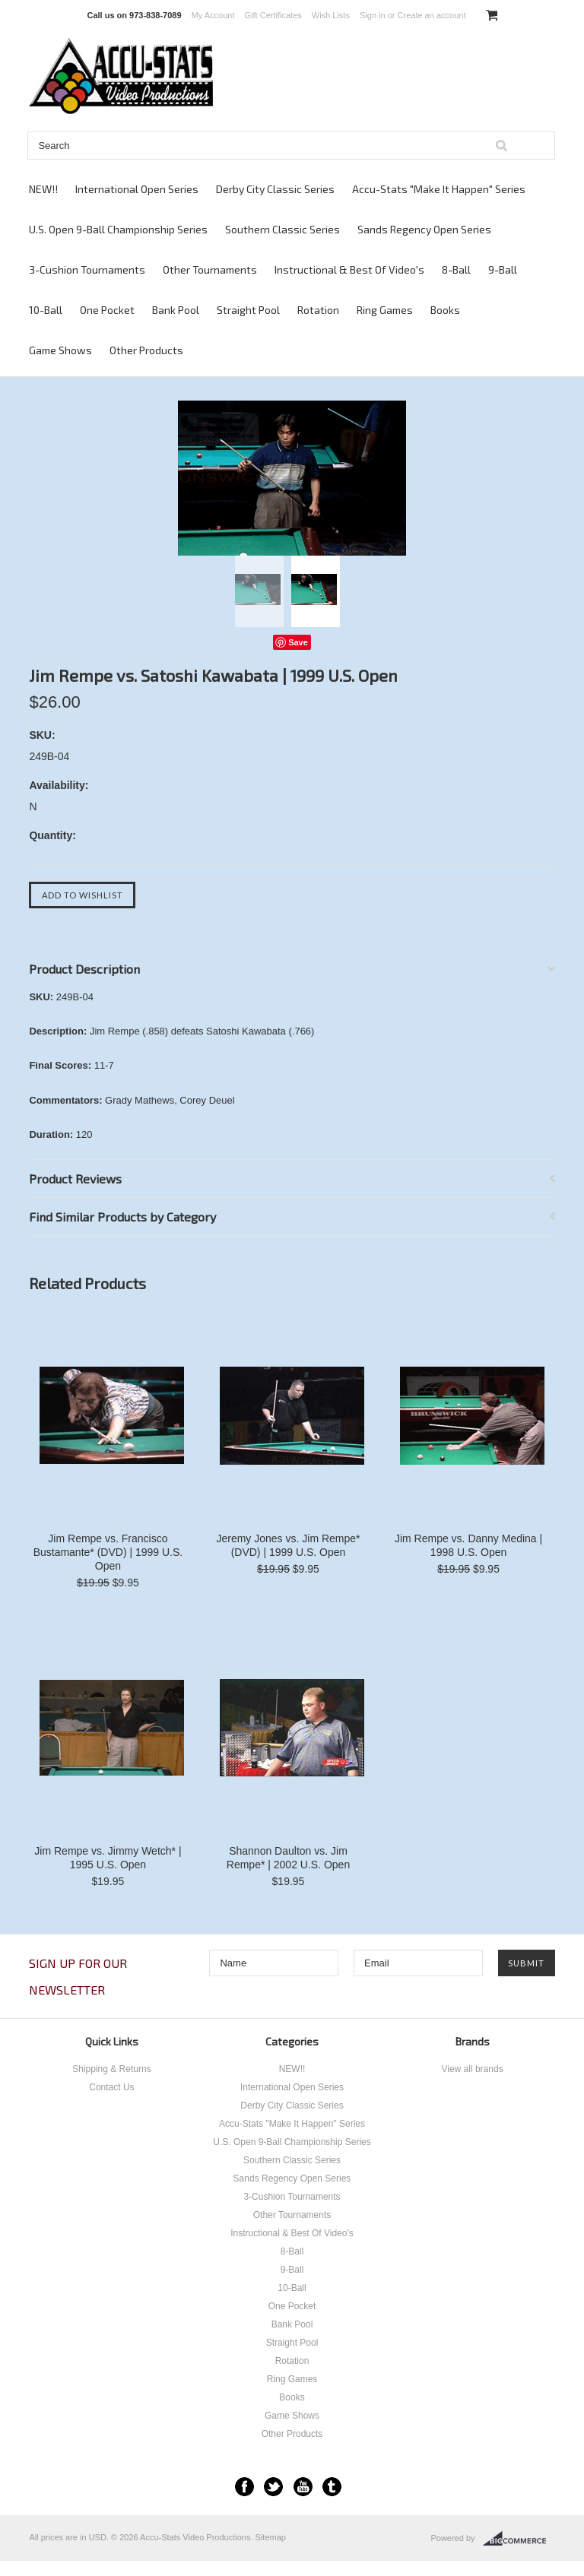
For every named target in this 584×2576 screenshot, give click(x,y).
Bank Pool (175, 309)
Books (445, 309)
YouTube (303, 2486)
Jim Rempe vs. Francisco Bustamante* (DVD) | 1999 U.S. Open (108, 1552)
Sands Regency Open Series (424, 229)
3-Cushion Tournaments (87, 269)
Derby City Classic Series (275, 188)
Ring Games (385, 309)
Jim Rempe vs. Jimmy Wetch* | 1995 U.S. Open (107, 1858)
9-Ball (502, 269)
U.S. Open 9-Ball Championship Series (118, 229)
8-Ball (456, 269)
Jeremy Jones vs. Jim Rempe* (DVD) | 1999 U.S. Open (288, 1545)
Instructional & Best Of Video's (349, 269)
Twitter (273, 2486)
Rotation (318, 309)
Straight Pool (248, 309)
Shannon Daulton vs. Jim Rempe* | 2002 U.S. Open (288, 1858)
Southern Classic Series (282, 229)
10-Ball (45, 309)
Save (298, 642)
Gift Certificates (273, 15)
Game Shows (60, 350)
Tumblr (331, 2486)
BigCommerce (519, 2538)
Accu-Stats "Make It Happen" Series (438, 188)
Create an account (432, 15)
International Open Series (136, 188)
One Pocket (107, 309)
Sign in (373, 15)
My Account (213, 15)
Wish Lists (331, 15)
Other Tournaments (210, 269)
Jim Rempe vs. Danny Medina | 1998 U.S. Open (468, 1545)
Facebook (244, 2486)
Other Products (146, 350)
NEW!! (43, 188)
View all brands (472, 2069)
